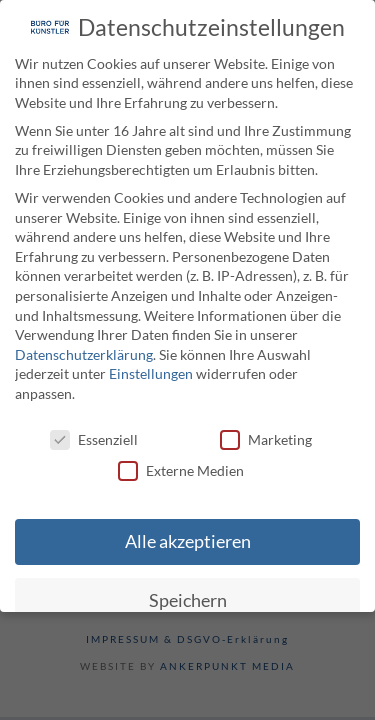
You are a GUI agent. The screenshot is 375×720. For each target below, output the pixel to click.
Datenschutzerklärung (84, 352)
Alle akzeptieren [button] (188, 540)
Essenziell (94, 437)
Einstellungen (151, 372)
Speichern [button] (188, 599)
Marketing (266, 437)
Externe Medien (181, 469)
